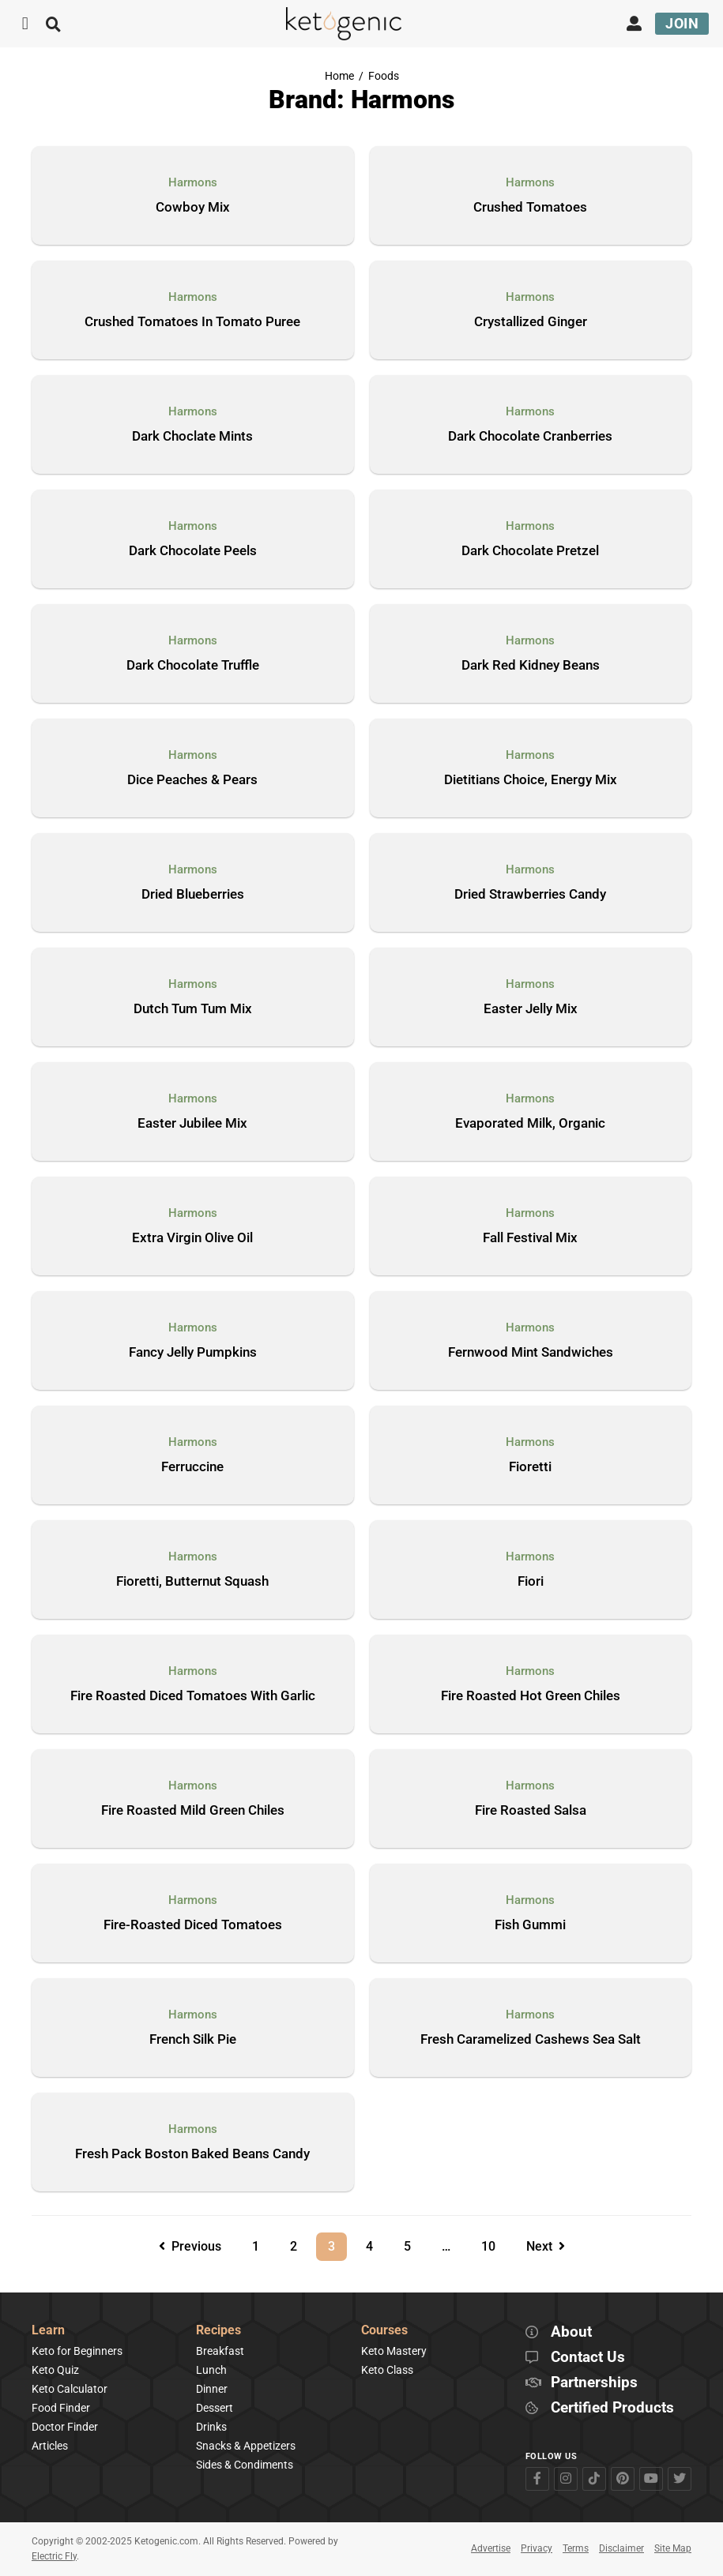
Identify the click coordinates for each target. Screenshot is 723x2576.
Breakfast (220, 2351)
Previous (190, 2246)
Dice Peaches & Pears (192, 780)
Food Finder (61, 2407)
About (571, 2332)
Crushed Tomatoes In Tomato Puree (192, 322)
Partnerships (594, 2383)
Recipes (218, 2331)
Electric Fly (54, 2556)
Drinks (211, 2426)
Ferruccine (192, 1467)
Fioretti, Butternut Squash (192, 1582)
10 (493, 2243)
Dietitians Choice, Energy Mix (530, 780)
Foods (383, 76)
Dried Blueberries (192, 895)
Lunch (211, 2370)
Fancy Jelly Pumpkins (193, 1353)
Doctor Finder (65, 2426)
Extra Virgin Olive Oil (192, 1238)
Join (682, 23)
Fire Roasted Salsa (530, 1811)
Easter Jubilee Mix (192, 1124)
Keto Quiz (55, 2370)
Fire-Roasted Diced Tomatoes (193, 1925)
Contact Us (588, 2357)
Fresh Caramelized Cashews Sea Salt (530, 2040)
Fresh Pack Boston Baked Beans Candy (192, 2154)
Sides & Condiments (244, 2464)
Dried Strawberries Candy (530, 895)
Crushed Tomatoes (530, 208)
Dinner (212, 2389)
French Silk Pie (192, 2040)
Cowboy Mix (193, 208)
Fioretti (530, 1467)
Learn (48, 2331)
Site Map (672, 2548)
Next (545, 2246)
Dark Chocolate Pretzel (530, 551)
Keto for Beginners (77, 2351)
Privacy (536, 2548)
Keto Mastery (394, 2351)
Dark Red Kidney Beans (530, 666)
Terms (576, 2548)
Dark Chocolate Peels (193, 551)
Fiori (531, 1582)
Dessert (214, 2407)
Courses (384, 2331)
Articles (50, 2445)
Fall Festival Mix (530, 1238)
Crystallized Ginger (530, 322)
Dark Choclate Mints (192, 437)
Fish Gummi (530, 1925)
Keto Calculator (69, 2389)
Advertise (490, 2548)
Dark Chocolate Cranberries (530, 437)
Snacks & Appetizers (246, 2445)
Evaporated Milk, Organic (530, 1124)
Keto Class (387, 2370)
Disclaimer (621, 2548)
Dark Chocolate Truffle (192, 666)
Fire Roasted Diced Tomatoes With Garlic (192, 1696)
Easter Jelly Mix (531, 1009)
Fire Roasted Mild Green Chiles (192, 1811)
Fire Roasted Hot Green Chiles (530, 1696)
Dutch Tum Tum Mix (193, 1009)
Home (339, 76)
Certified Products (612, 2408)
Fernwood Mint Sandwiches (530, 1353)
